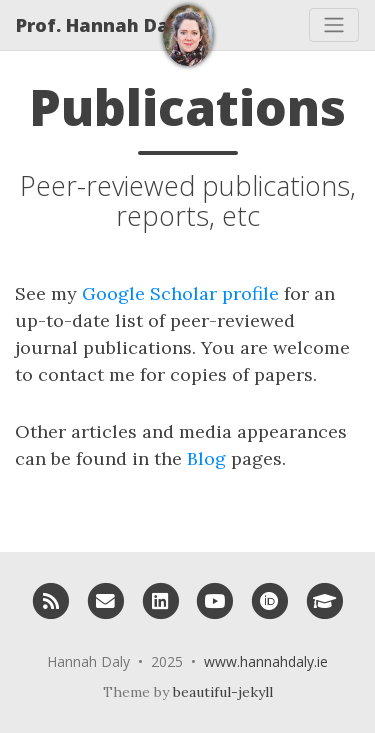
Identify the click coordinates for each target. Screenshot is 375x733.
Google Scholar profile (180, 293)
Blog (206, 458)
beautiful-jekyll (223, 692)
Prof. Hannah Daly (101, 25)
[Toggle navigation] (334, 25)
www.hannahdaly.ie (266, 661)
